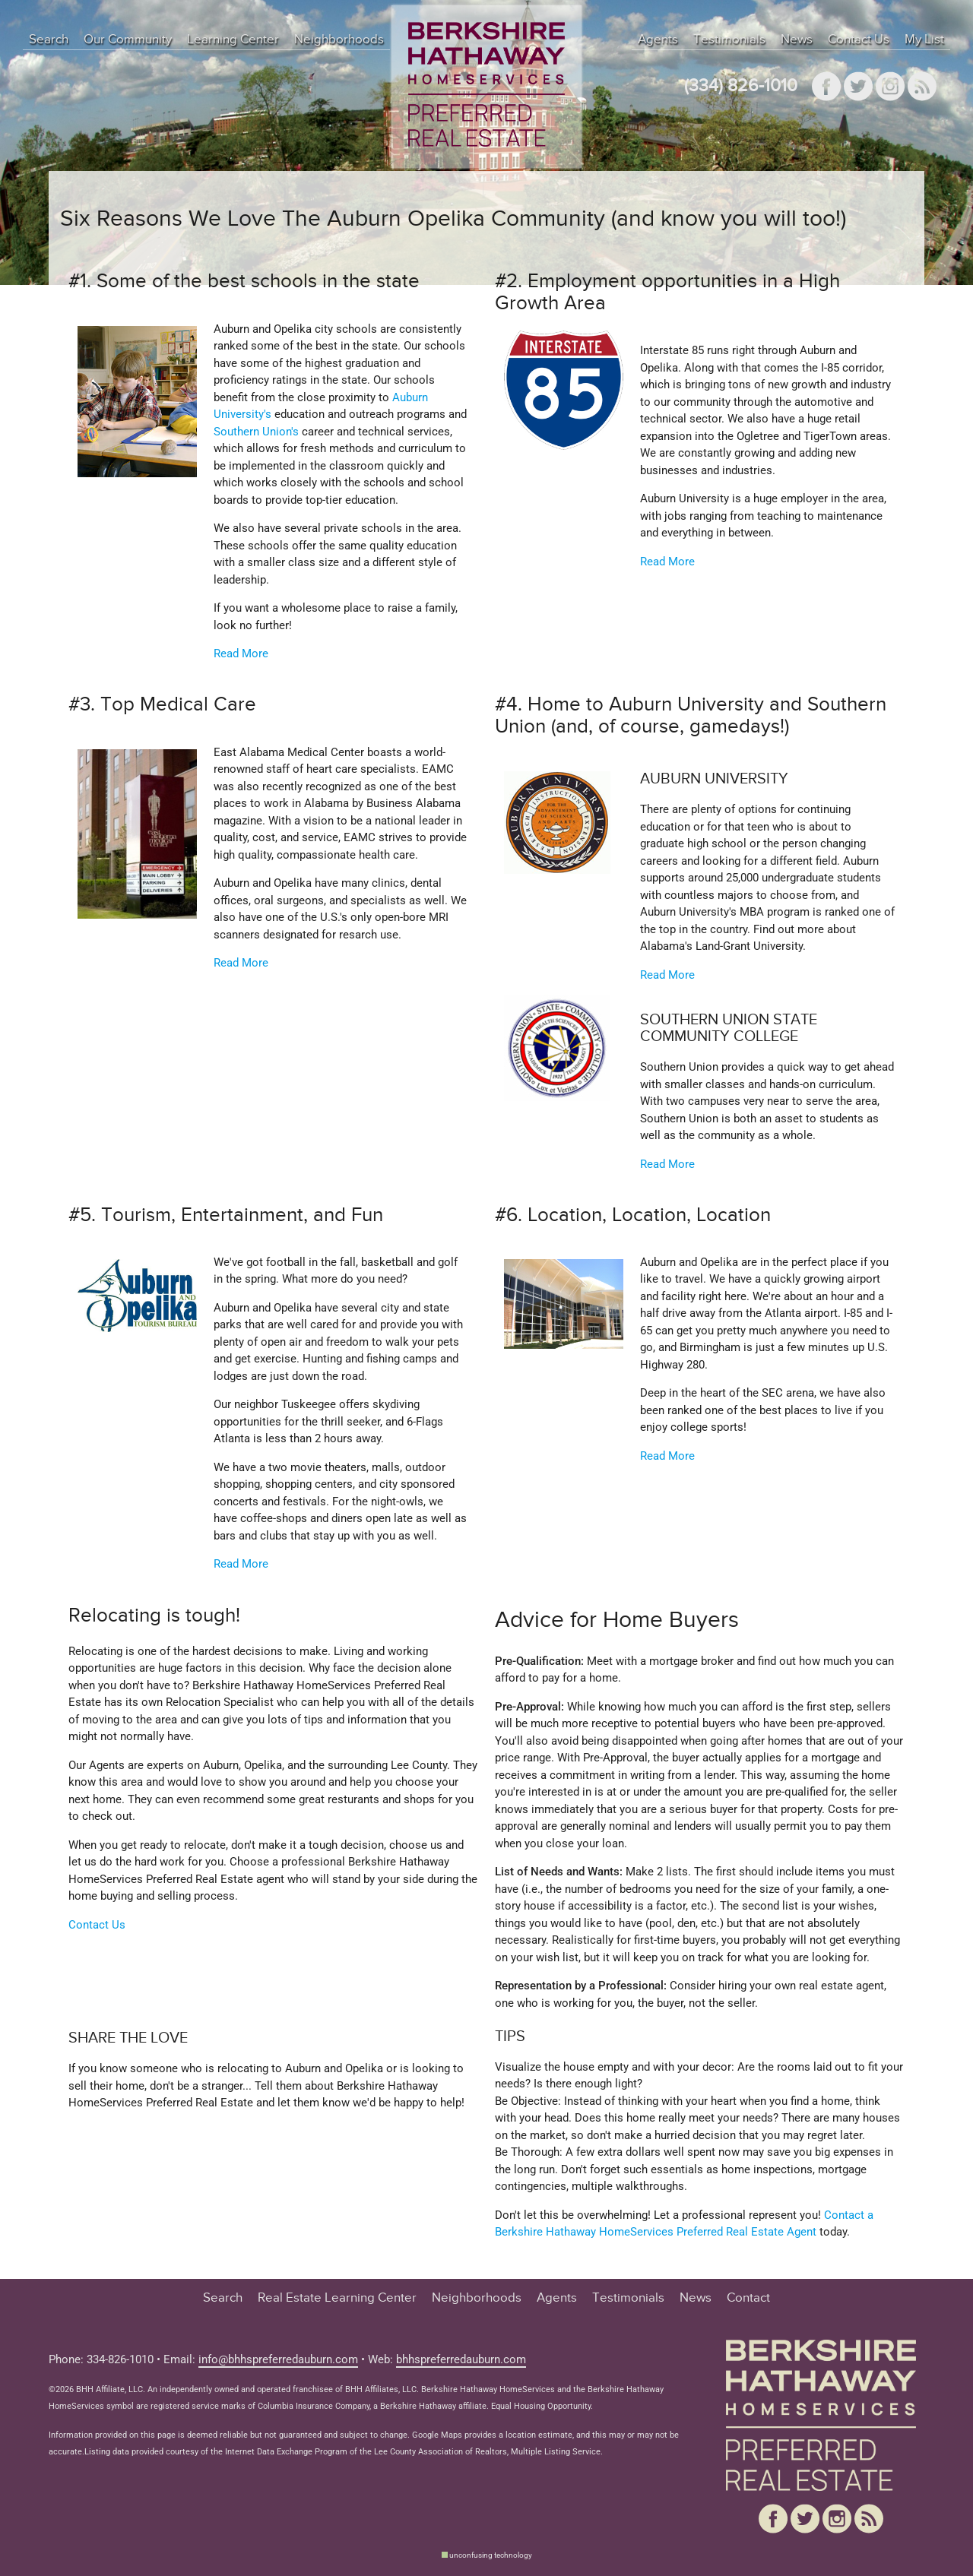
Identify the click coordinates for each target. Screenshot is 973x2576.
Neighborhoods (339, 39)
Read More (241, 653)
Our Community (128, 39)
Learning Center (233, 39)
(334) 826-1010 (740, 86)
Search (48, 39)
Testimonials (729, 39)
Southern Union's (256, 431)
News (797, 39)
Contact (748, 2297)
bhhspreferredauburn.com (461, 2359)
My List (924, 39)
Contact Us (858, 39)
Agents (658, 39)
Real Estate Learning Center (337, 2297)
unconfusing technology (490, 2555)
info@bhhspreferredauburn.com (278, 2359)
